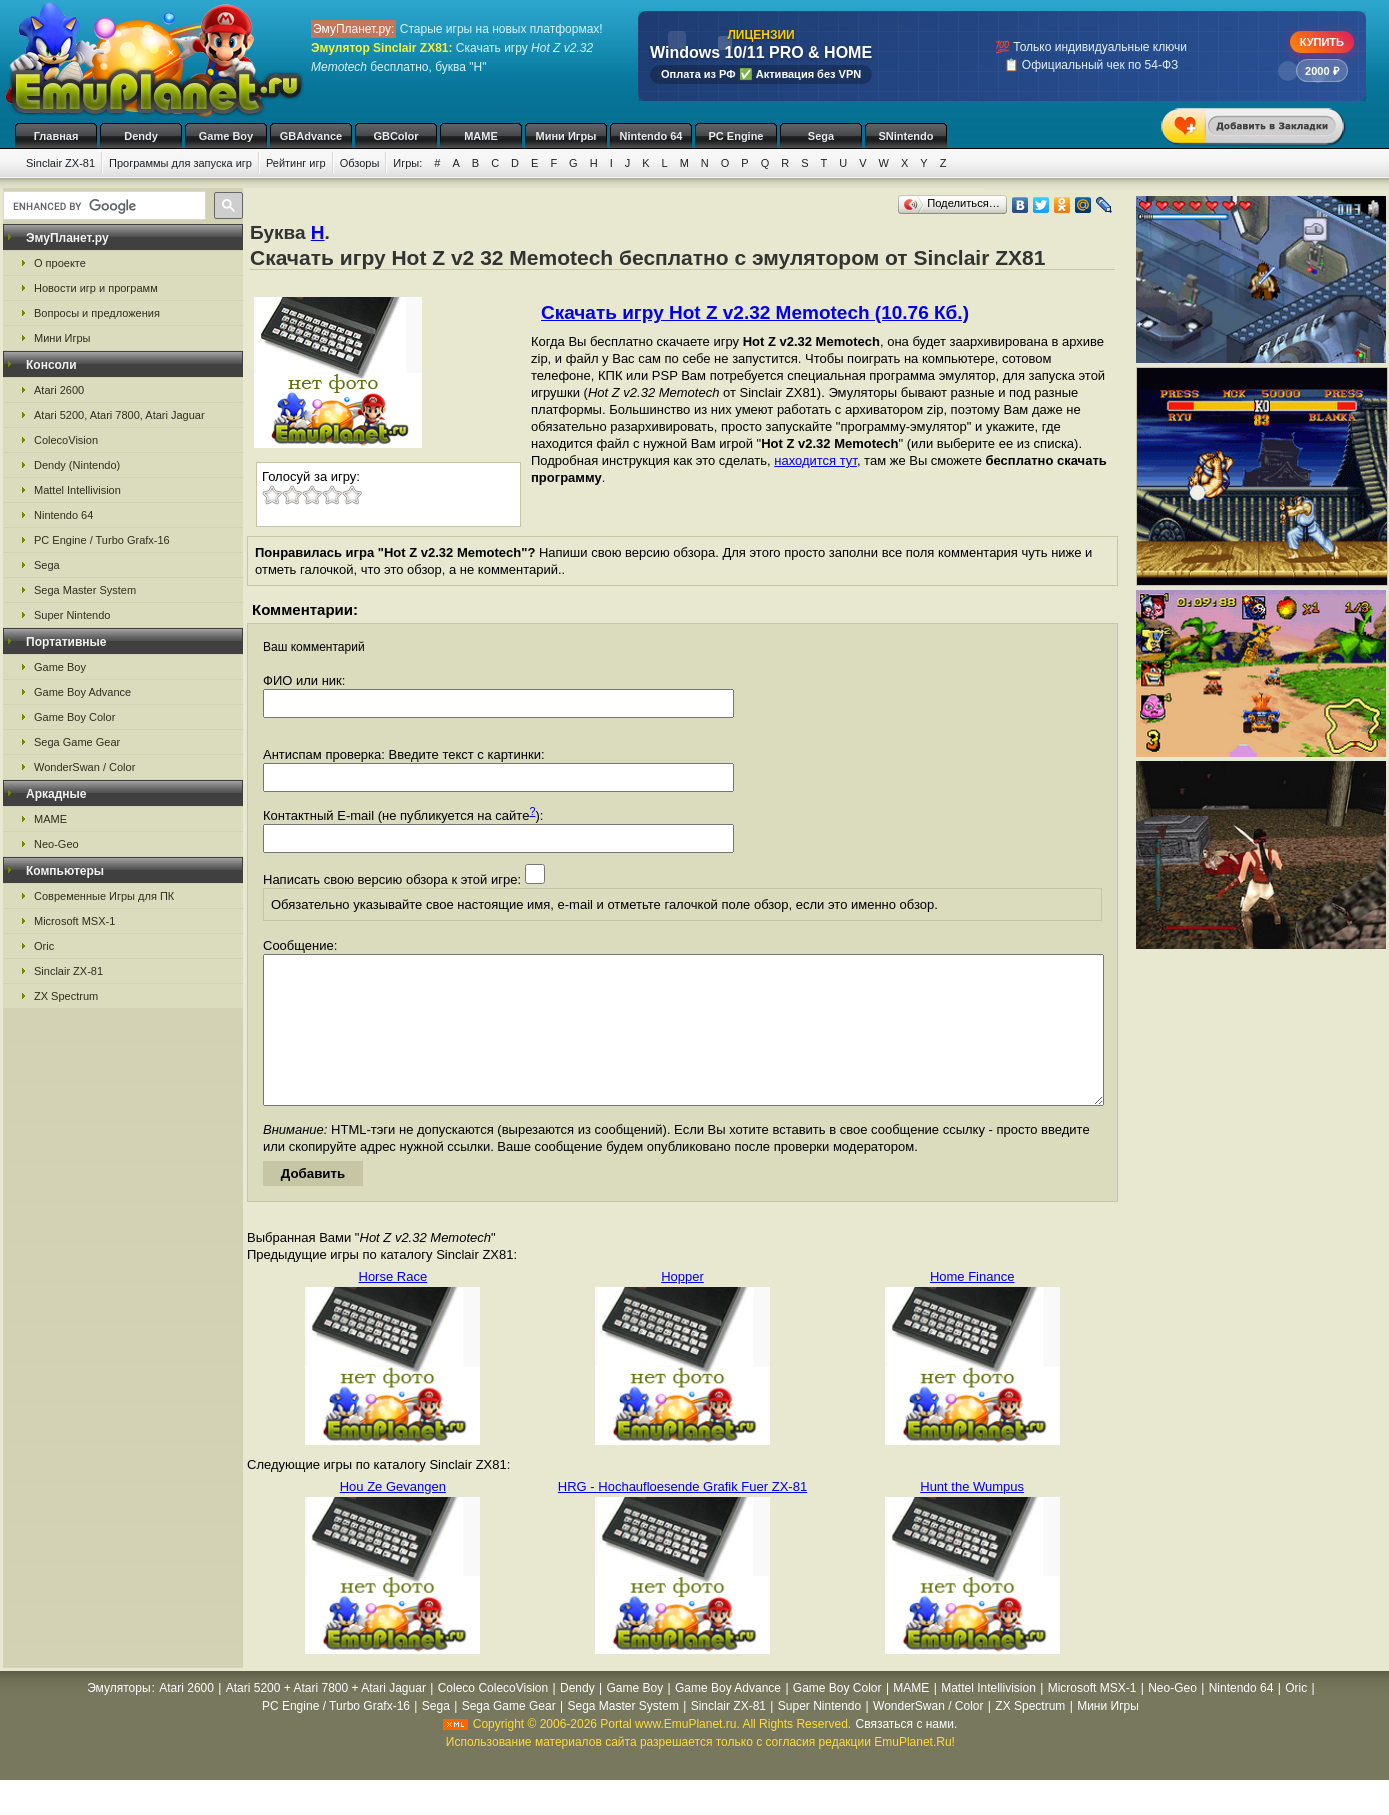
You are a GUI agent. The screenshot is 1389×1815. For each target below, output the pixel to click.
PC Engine (735, 136)
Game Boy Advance (82, 692)
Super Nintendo (72, 615)
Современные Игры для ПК (104, 896)
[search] (102, 206)
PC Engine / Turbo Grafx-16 (102, 540)
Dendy (141, 136)
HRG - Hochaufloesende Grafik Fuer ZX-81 (682, 1516)
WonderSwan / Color (84, 767)
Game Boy (226, 136)
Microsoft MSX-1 (74, 921)
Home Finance (972, 1306)
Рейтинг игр (296, 163)
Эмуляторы (118, 1718)
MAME (481, 136)
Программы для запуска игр (180, 163)
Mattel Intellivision (77, 490)
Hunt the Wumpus (972, 1516)
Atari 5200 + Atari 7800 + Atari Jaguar (326, 1718)
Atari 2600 (59, 390)
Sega (821, 136)
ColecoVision (66, 440)
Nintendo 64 (651, 136)
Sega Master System (85, 590)
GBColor (395, 136)
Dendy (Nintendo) (77, 465)
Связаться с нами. (906, 1754)
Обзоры (360, 163)
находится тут (815, 460)
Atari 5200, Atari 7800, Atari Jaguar (119, 415)
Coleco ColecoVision (493, 1718)
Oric (44, 946)
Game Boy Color (74, 717)
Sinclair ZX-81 (60, 163)
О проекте (60, 263)
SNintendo (906, 136)
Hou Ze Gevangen (393, 1516)
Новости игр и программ (96, 288)
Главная (56, 136)
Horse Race (393, 1306)
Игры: (407, 163)
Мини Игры (566, 136)
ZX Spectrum (66, 996)
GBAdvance (311, 136)
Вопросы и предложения (97, 313)
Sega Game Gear (77, 742)
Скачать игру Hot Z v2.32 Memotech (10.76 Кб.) (755, 312)
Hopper (682, 1306)
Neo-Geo (56, 844)
